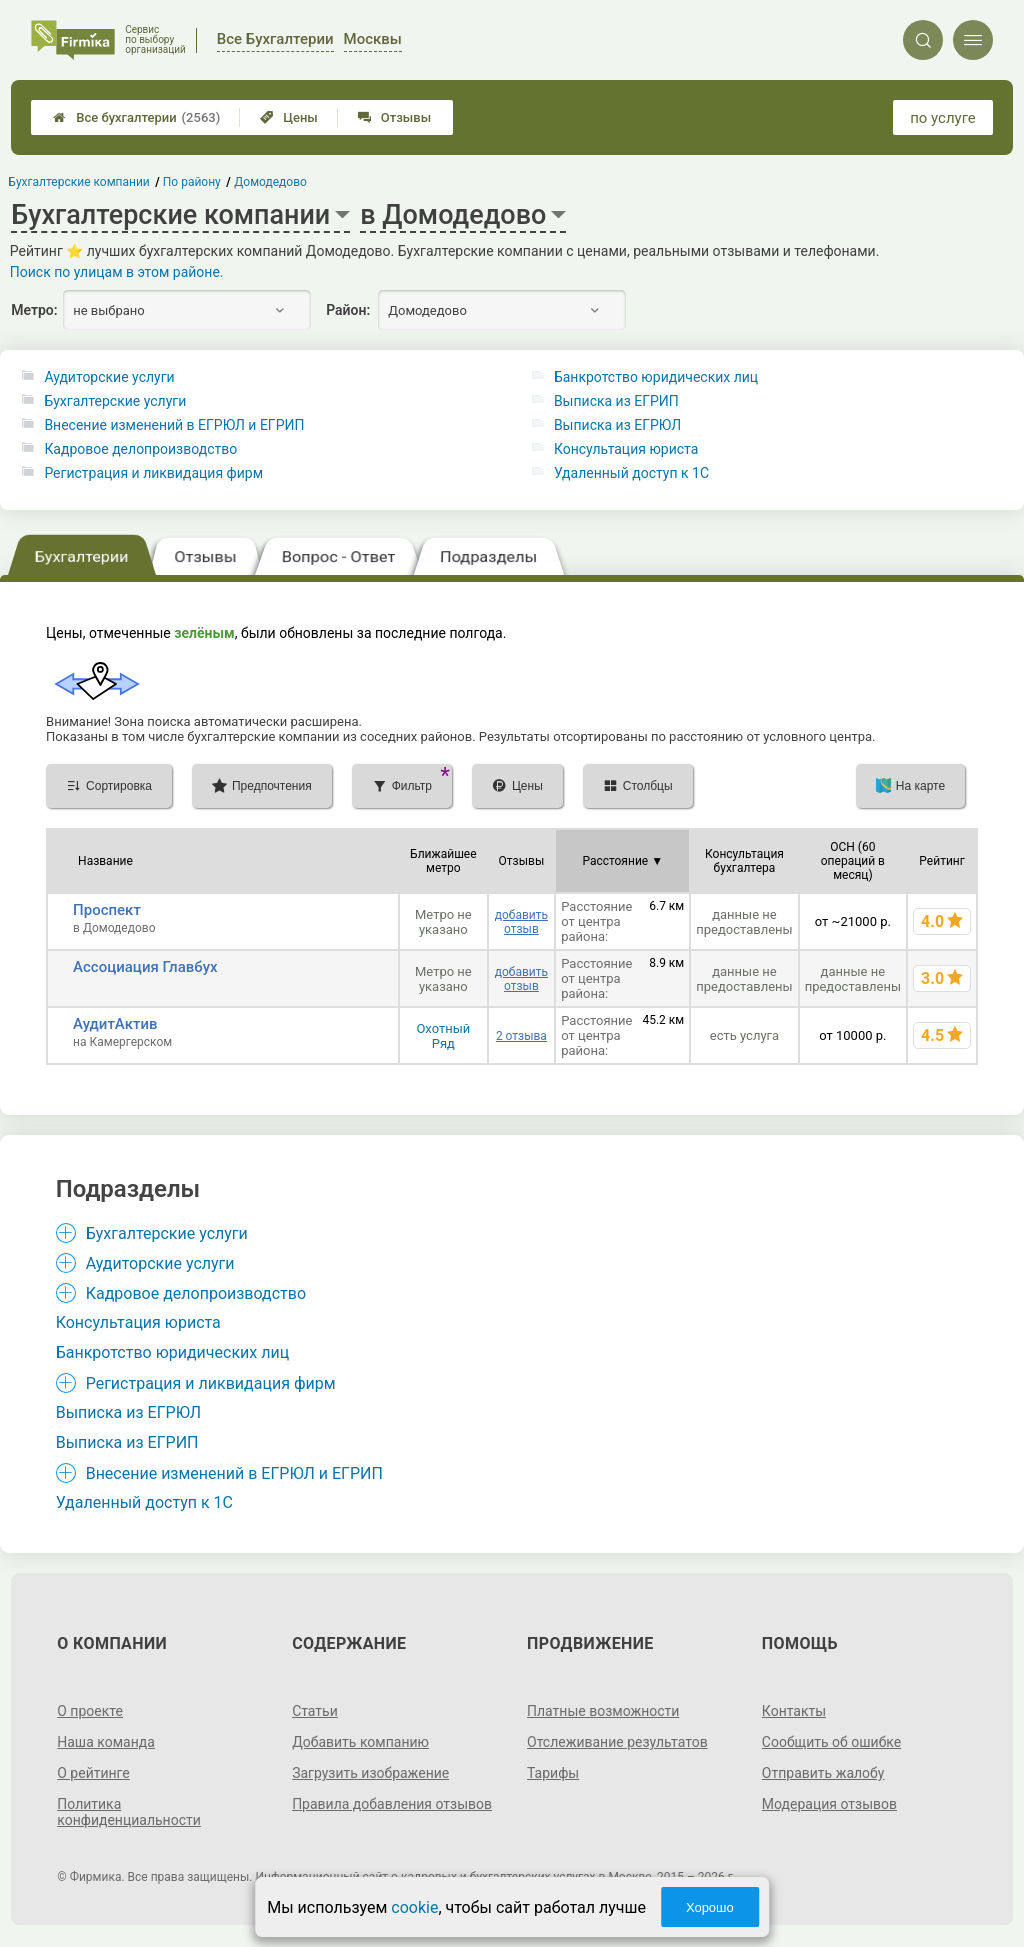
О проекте (90, 1711)
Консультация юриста (626, 449)
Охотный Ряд (443, 1036)
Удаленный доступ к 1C (631, 473)
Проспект (107, 910)
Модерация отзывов (829, 1804)
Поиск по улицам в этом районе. (117, 272)
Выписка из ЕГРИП (616, 401)
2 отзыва (521, 1036)
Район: (348, 310)
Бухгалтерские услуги (115, 401)
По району (192, 182)
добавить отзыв (521, 922)
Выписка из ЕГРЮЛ (617, 425)
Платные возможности (603, 1711)
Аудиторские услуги (109, 377)
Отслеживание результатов (617, 1742)
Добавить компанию (360, 1742)
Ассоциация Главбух (145, 967)
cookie (414, 1907)
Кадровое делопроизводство (140, 449)
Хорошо (710, 1907)
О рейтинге (93, 1773)
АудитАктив (115, 1024)
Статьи (315, 1711)
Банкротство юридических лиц (656, 377)
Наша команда (106, 1742)
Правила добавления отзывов (392, 1804)
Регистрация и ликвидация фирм (153, 473)
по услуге (943, 118)
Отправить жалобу (823, 1773)
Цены (289, 117)
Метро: (34, 310)
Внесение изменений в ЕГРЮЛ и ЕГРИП (174, 425)
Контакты (794, 1711)
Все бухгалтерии (136, 117)
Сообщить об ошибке (831, 1742)
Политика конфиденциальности (129, 1812)
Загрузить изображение (370, 1773)
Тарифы (553, 1773)
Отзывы (394, 117)
